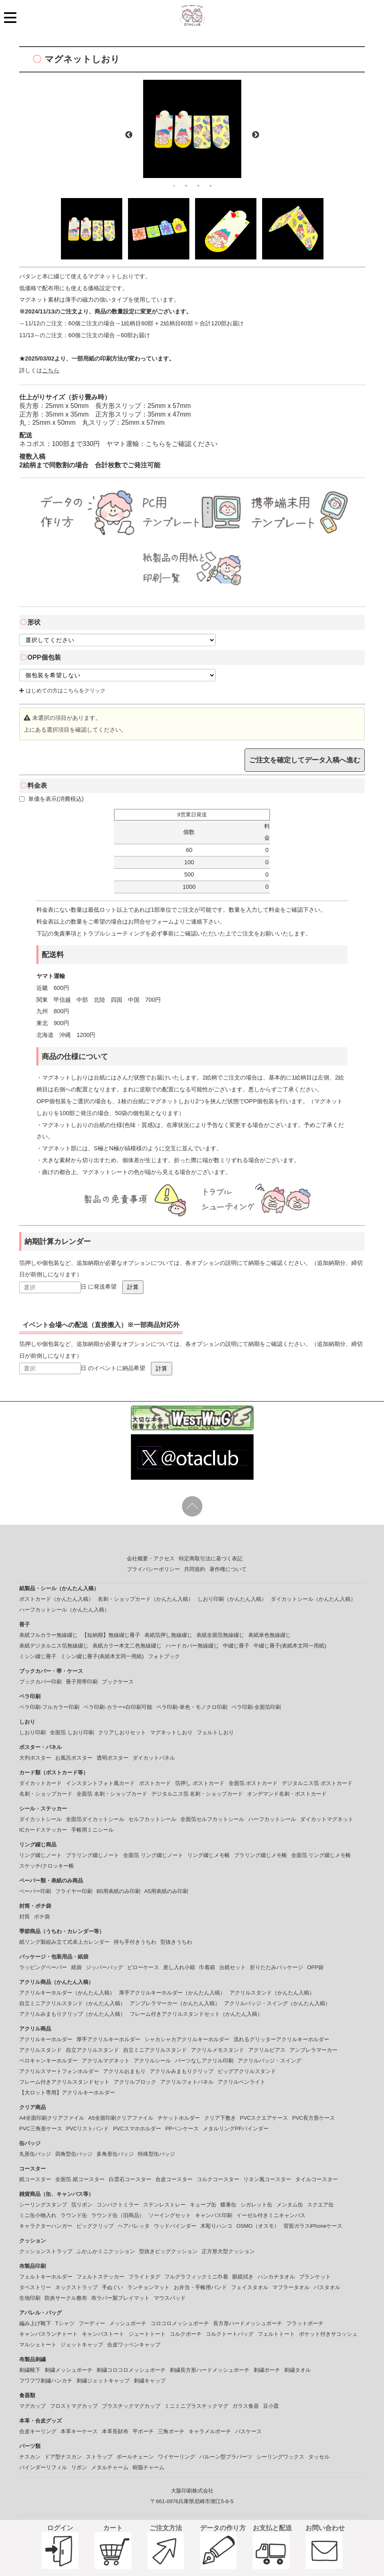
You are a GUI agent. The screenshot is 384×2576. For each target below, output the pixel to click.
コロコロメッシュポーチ (179, 2323)
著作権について (228, 1569)
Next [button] (256, 135)
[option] (192, 129)
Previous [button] (129, 135)
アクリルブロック (135, 2082)
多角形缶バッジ (115, 2154)
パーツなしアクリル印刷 (204, 2061)
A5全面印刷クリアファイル (120, 2118)
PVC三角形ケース (40, 2128)
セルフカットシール (152, 1819)
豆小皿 (271, 2406)
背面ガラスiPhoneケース (312, 2226)
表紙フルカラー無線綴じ (48, 1635)
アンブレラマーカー (313, 2050)
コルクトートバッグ (230, 2334)
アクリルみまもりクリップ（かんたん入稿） (72, 2014)
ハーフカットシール (272, 1819)
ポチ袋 (42, 1916)
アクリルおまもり (124, 2071)
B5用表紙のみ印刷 (118, 1891)
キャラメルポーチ (210, 2431)
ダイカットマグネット (326, 1819)
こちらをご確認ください (182, 443)
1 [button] (174, 186)
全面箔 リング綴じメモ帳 (321, 1855)
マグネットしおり (171, 1732)
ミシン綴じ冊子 (37, 1656)
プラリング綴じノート (92, 1855)
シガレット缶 (256, 2205)
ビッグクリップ (95, 2226)
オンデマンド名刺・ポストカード (287, 1794)
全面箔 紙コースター (80, 2179)
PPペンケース (182, 2128)
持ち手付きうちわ (135, 1942)
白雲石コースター (130, 2179)
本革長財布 (115, 2431)
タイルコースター (316, 2179)
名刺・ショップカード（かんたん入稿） (145, 1599)
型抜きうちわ (176, 1942)
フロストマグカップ (74, 2406)
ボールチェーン (135, 2457)
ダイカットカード (40, 1783)
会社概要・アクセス (151, 1558)
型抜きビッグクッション (168, 2251)
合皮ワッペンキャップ (133, 2345)
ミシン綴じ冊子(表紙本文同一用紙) (102, 1656)
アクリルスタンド (40, 2050)
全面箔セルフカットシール (212, 1819)
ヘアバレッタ (134, 2226)
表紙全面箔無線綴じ (220, 1635)
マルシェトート (37, 2345)
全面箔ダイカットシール (95, 1819)
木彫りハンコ (216, 2226)
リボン (79, 2467)
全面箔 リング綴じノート (153, 1855)
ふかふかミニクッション (105, 2251)
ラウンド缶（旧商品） (117, 2215)
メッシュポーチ (127, 2323)
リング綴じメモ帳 (208, 1855)
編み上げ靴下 (35, 2323)
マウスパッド (170, 2298)
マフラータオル (291, 2287)
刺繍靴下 (29, 2370)
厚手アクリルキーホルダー (108, 2039)
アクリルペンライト (241, 2082)
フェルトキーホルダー (45, 2277)
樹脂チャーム (148, 2467)
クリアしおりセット (122, 1732)
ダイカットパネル (153, 1758)
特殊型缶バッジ (156, 2154)
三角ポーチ (171, 2431)
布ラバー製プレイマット (120, 2298)
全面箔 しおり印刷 (72, 1732)
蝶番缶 (228, 2205)
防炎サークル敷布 (66, 2298)
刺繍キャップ (150, 2381)
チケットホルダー (178, 2118)
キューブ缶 (203, 2205)
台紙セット (232, 1967)
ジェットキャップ (82, 2345)
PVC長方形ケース (313, 2118)
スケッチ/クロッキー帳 (46, 1866)
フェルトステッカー (100, 2277)
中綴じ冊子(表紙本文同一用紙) (290, 1646)
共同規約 (194, 1569)
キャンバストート (103, 2334)
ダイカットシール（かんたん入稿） (313, 1599)
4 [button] (211, 186)
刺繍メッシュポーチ (68, 2370)
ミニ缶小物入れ (37, 2215)
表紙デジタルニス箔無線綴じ (53, 1646)
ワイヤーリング (176, 2457)
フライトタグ (144, 2277)
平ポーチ (143, 2431)
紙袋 (76, 1967)
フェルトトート (276, 2334)
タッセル (319, 2457)
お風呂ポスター (73, 1758)
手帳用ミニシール (92, 1830)
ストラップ (99, 2457)
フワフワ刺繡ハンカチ (45, 2381)
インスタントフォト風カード (100, 1783)
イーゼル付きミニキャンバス (270, 2215)
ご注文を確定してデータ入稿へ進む (304, 760)
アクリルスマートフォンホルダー (59, 2071)
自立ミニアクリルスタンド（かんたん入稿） (72, 2003)
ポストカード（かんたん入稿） (56, 1599)
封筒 (24, 1916)
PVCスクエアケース (264, 2118)
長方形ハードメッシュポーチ (247, 2323)
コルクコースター (218, 2179)
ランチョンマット (148, 2287)
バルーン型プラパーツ (225, 2457)
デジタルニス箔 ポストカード (317, 1783)
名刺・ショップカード (45, 1794)
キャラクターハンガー (45, 2226)
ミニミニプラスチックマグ (196, 2406)
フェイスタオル (249, 2287)
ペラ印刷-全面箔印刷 (256, 1707)
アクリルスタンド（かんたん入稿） (271, 1993)
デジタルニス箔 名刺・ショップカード (197, 1794)
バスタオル (327, 2287)
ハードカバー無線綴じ (192, 1646)
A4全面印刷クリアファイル (51, 2118)
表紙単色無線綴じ (269, 1635)
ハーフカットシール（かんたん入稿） (64, 1610)
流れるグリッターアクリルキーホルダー (281, 2039)
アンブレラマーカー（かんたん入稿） (175, 2003)
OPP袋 (315, 1967)
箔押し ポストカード (200, 1783)
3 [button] (198, 186)
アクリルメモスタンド (217, 2050)
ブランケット (315, 2277)
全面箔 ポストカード (253, 1783)
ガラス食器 (245, 2406)
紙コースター (35, 2179)
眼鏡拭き (243, 2277)
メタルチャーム (109, 2467)
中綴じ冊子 (236, 1646)
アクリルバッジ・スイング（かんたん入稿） (277, 2003)
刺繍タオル (297, 2370)
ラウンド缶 (74, 2215)
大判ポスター (35, 1758)
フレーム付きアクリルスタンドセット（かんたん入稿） (196, 2014)
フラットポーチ (304, 2323)
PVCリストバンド (87, 2128)
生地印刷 (29, 2298)
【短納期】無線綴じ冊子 (111, 1635)
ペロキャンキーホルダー (48, 2061)
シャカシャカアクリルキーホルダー (186, 2039)
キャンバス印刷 (213, 2215)
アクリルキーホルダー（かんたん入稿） (67, 1993)
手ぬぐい (112, 2287)
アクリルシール (152, 2061)
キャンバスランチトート (48, 2334)
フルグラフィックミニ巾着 (196, 2277)
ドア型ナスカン (63, 2457)
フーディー (92, 2323)
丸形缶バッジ (35, 2154)
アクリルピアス (266, 2050)
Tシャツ (64, 2323)
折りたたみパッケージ (276, 1967)
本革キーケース (79, 2431)
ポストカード (155, 1783)
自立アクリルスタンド (92, 2050)
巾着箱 (207, 1967)
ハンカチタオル (276, 2277)
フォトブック (164, 1656)
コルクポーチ (186, 2334)
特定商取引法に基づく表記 (211, 1558)
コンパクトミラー (118, 2205)
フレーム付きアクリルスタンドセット (64, 2082)
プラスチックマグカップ (131, 2406)
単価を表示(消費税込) (51, 799)
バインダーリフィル (43, 2467)
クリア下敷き (220, 2118)
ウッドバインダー (175, 2226)
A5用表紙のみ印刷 (166, 1891)
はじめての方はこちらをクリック (62, 690)
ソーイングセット (169, 2215)
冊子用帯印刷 (82, 1682)
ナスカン (29, 2457)
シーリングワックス (280, 2457)
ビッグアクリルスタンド (247, 2071)
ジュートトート (147, 2334)
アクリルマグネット (106, 2061)
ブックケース (118, 1682)
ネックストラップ (76, 2287)
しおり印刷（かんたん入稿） (232, 1599)
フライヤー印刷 (73, 1891)
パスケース (248, 2431)
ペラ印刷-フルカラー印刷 (49, 1707)
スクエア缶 (320, 2205)
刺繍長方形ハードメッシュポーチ (209, 2370)
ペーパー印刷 (35, 1891)
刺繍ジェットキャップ (103, 2381)
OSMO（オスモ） (257, 2226)
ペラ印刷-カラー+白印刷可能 (117, 1707)
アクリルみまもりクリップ (181, 2071)
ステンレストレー (164, 2205)
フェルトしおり (215, 1732)
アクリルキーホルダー (45, 2039)
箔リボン (81, 2205)
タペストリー (35, 2287)
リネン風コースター (267, 2179)
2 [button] (186, 186)
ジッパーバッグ (104, 1967)
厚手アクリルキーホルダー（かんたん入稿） (172, 1993)
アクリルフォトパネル (186, 2082)
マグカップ (32, 2406)
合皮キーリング (37, 2431)
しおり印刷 (32, 1732)
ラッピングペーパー (43, 1967)
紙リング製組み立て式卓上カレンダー (64, 1942)
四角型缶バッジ (73, 2154)
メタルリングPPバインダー (235, 2128)
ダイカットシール (40, 1819)
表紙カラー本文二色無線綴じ (127, 1646)
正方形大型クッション (228, 2251)
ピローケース (143, 1967)
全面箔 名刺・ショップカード (111, 1794)
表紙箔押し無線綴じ (168, 1635)
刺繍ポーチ (267, 2370)
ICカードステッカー (43, 1830)
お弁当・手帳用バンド (200, 2287)
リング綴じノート (40, 1855)
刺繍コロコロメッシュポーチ (131, 2370)
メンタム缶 (289, 2205)
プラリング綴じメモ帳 (260, 1855)
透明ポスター (112, 1758)
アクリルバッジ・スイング (269, 2061)
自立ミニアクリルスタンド (155, 2050)
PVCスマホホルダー (137, 2128)
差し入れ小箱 (179, 1967)
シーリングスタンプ (43, 2205)
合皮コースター (174, 2179)
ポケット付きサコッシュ (328, 2334)
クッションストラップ (45, 2251)
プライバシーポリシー (153, 1569)
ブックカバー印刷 (40, 1682)
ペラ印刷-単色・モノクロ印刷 (191, 1707)
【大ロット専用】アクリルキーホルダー (67, 2092)
